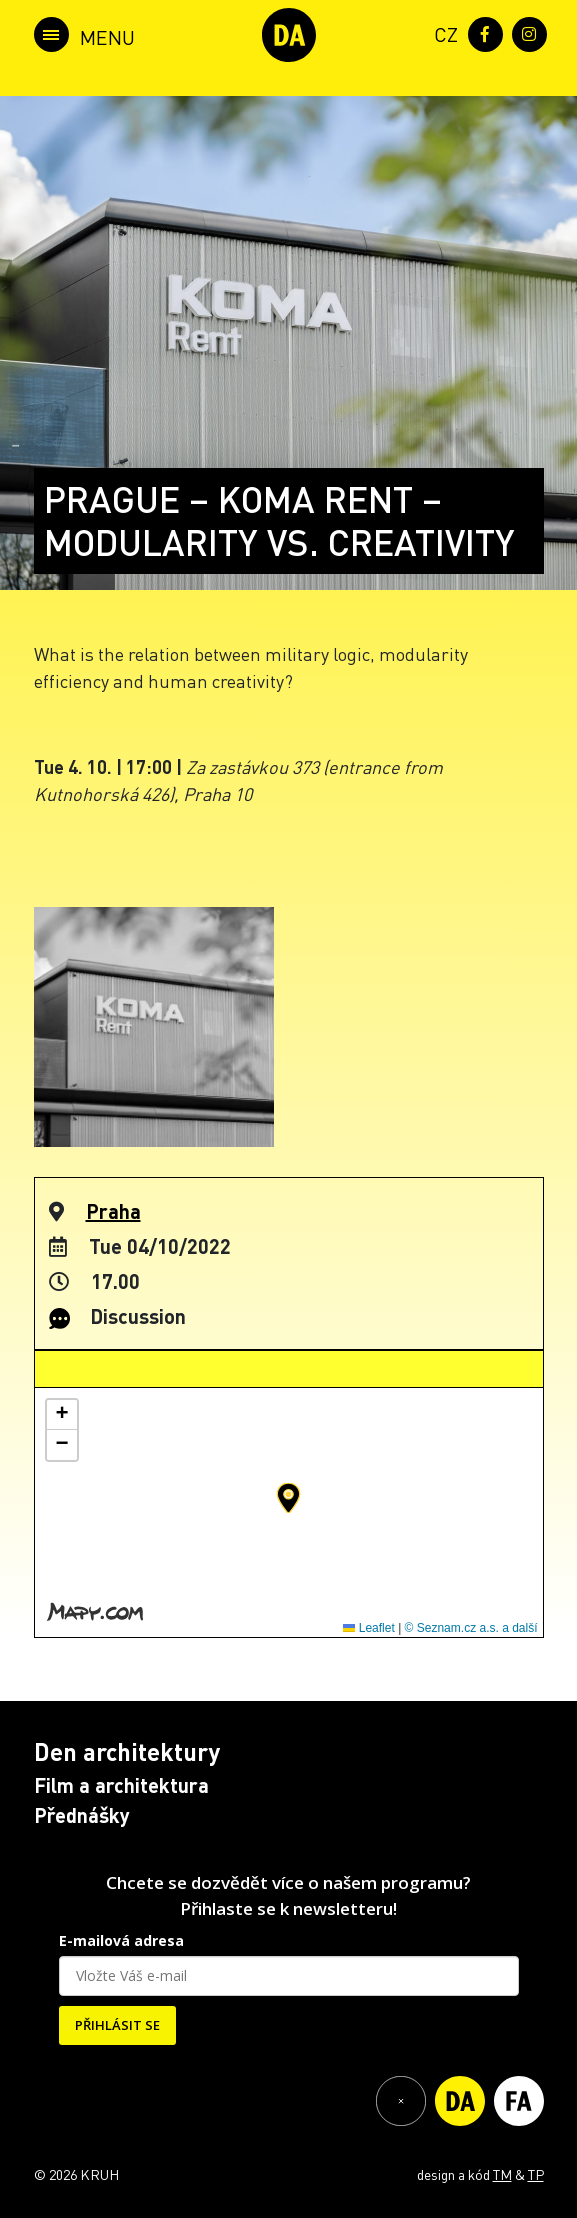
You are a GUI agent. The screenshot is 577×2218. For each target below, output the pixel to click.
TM (502, 2174)
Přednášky (82, 1815)
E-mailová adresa (121, 1940)
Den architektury (127, 1751)
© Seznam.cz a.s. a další (471, 1628)
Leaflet (368, 1628)
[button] (288, 1498)
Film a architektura (121, 1785)
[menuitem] (442, 32)
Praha (113, 1211)
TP (536, 2174)
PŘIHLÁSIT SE (117, 2025)
